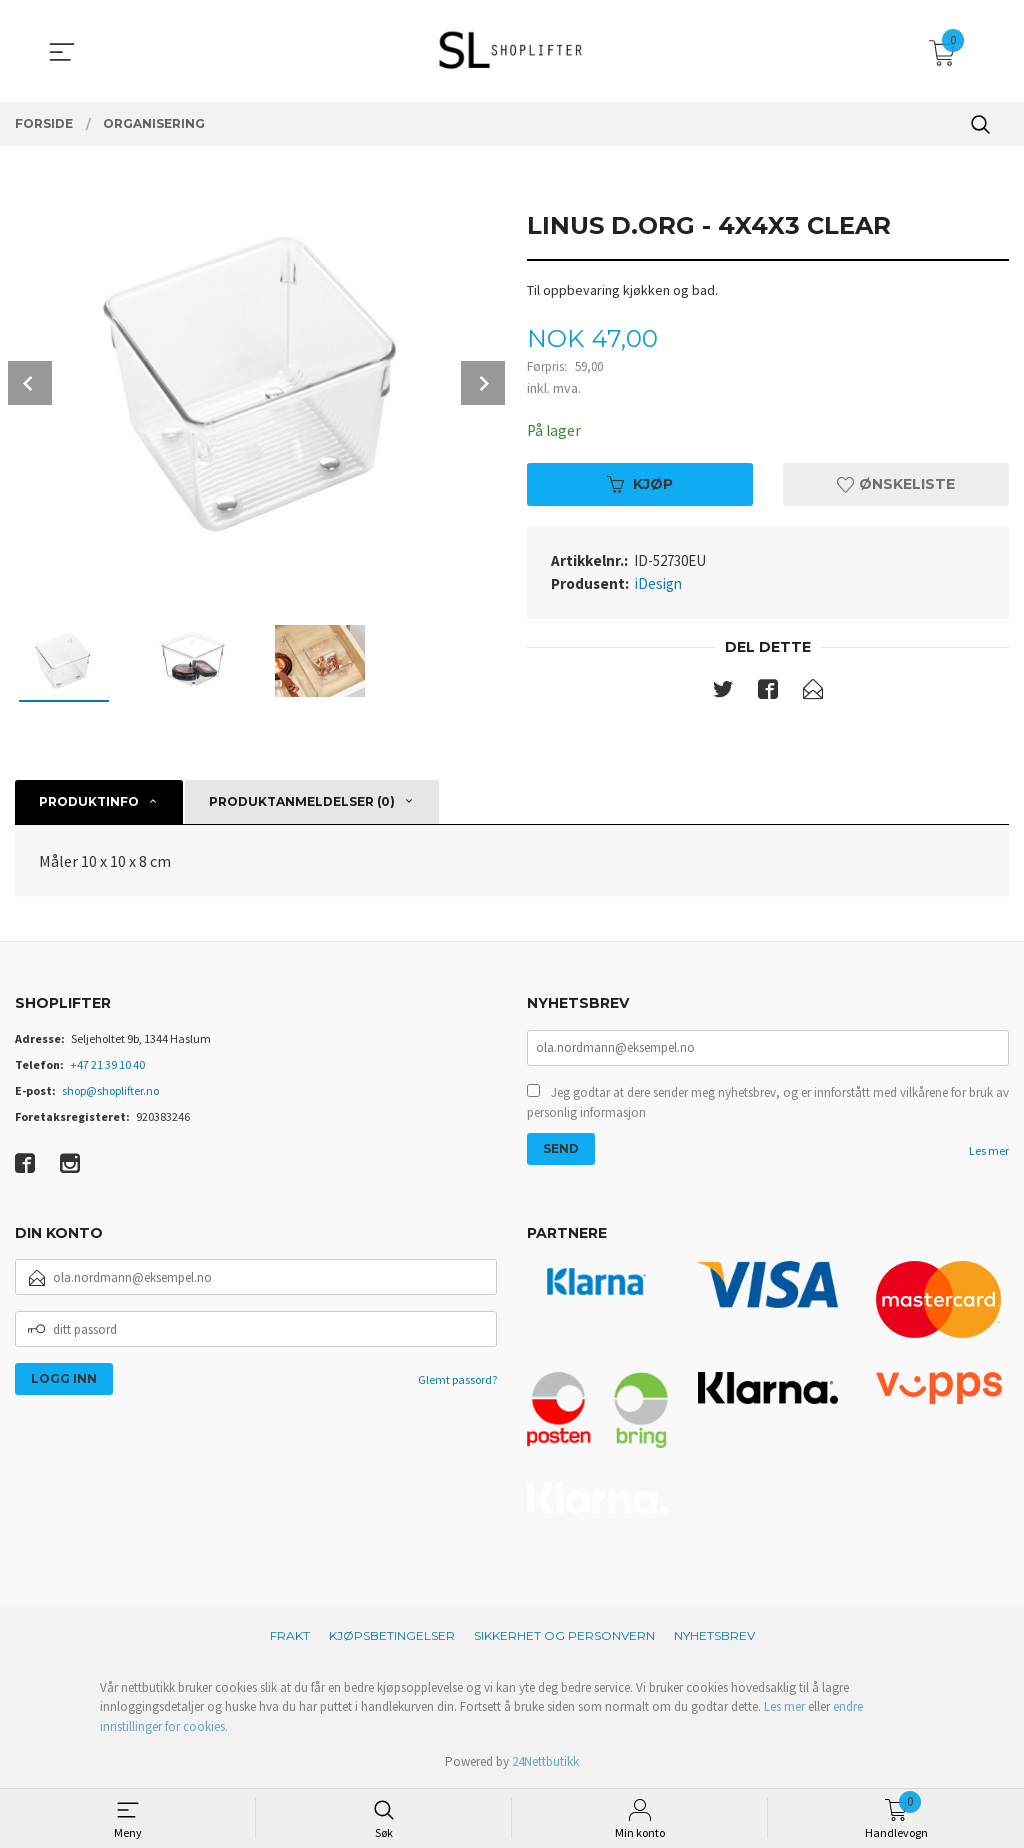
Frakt (290, 1635)
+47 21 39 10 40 (107, 1064)
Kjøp (640, 485)
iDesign (658, 584)
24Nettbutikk (545, 1761)
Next (483, 383)
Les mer (989, 1152)
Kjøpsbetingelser (392, 1635)
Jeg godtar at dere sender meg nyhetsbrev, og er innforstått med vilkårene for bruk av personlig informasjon (768, 1104)
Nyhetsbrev (714, 1635)
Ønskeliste (896, 485)
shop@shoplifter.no (110, 1090)
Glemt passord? (457, 1379)
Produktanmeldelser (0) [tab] (302, 801)
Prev (30, 383)
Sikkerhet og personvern (564, 1635)
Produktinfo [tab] (89, 801)
